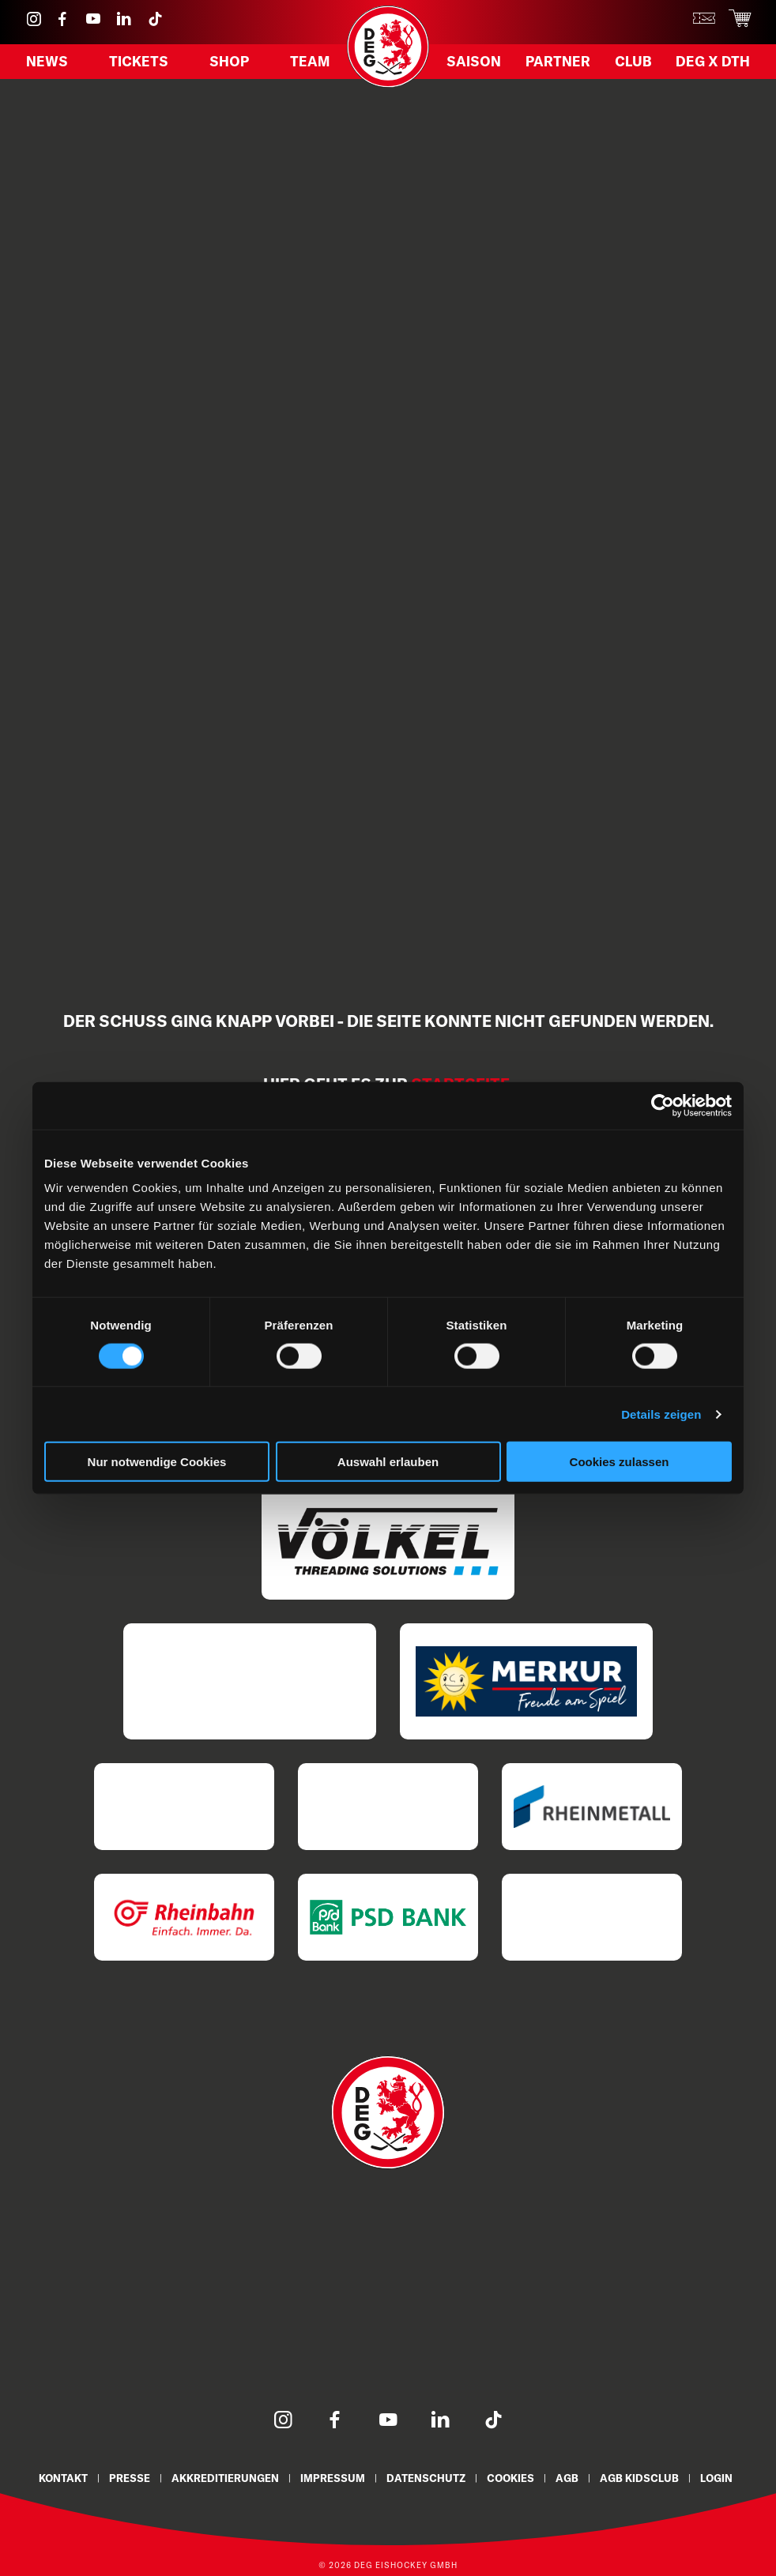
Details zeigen (661, 1413)
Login (720, 2477)
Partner (557, 64)
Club (631, 64)
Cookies (512, 2477)
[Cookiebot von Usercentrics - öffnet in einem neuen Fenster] (662, 1105)
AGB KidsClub (643, 2477)
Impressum (332, 2477)
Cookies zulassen (619, 1462)
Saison (473, 64)
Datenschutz (426, 2477)
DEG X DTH (711, 64)
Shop (229, 64)
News (47, 64)
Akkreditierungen (224, 2477)
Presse (128, 2477)
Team (309, 64)
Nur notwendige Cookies (157, 1462)
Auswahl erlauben (388, 1462)
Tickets (138, 64)
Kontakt (60, 2477)
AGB (570, 2477)
